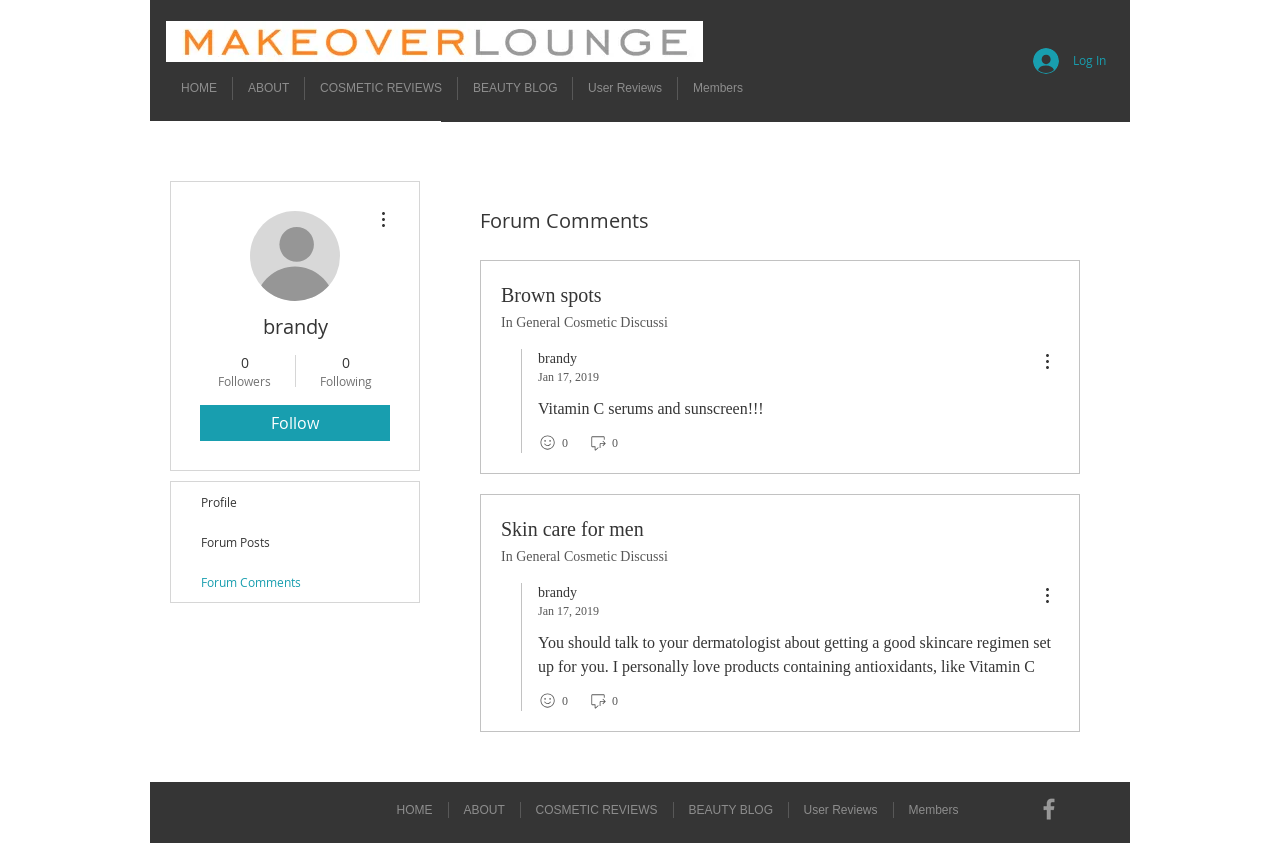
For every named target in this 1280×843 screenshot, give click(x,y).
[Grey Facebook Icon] (1049, 809)
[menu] (1047, 362)
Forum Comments (251, 582)
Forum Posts (235, 542)
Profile (219, 502)
